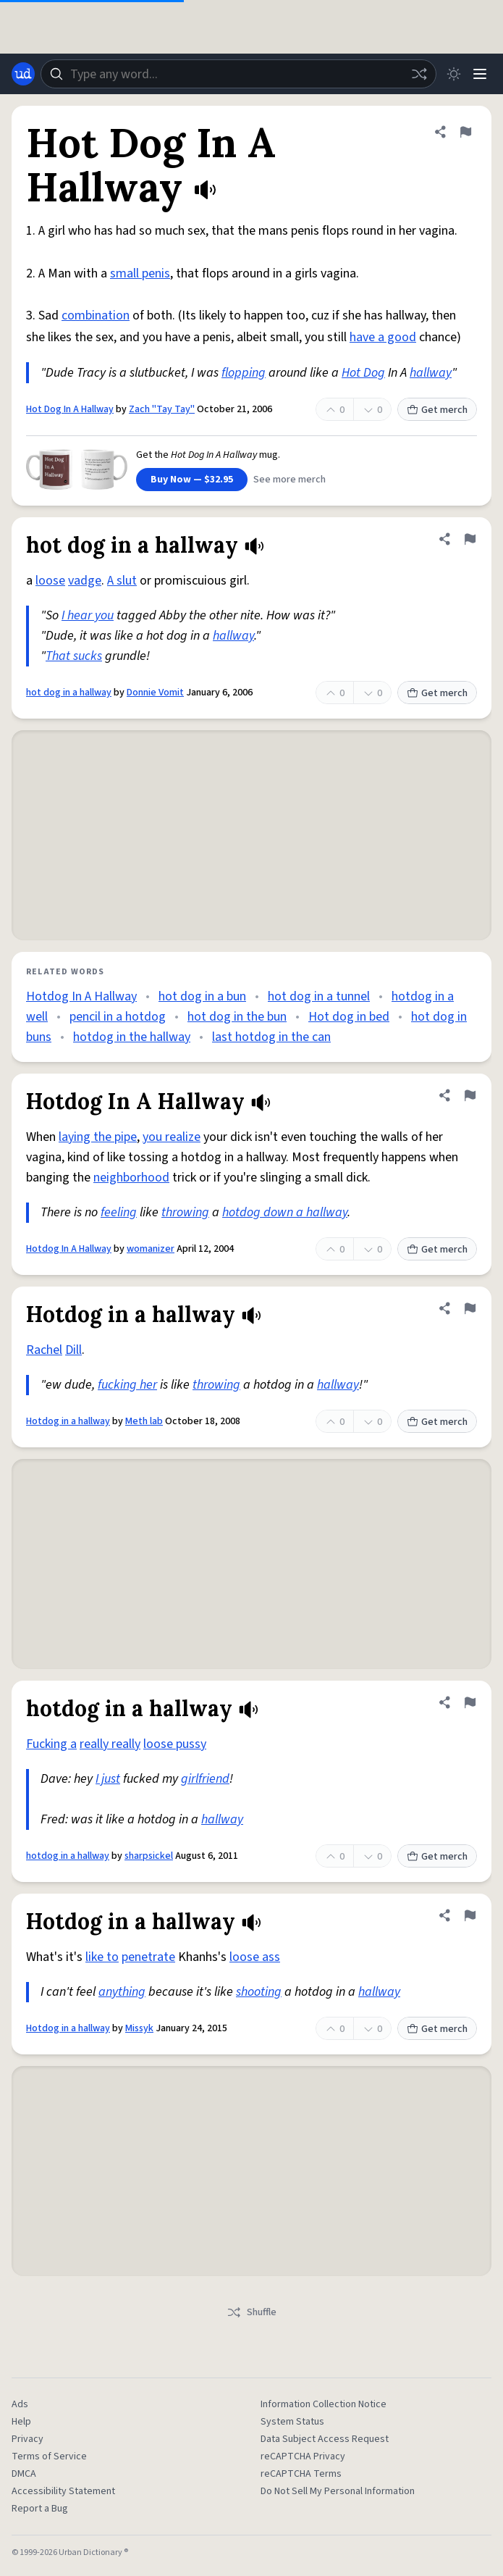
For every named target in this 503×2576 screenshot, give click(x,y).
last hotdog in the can (271, 1037)
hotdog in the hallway (131, 1037)
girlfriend (205, 1779)
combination (96, 315)
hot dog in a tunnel (319, 996)
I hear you (88, 615)
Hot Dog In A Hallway (70, 409)
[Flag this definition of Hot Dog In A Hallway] (465, 131)
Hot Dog (363, 373)
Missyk (139, 2028)
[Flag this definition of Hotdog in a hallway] (469, 1308)
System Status (292, 2421)
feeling (119, 1212)
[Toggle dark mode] (453, 73)
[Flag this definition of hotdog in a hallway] (469, 1702)
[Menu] (479, 73)
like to (102, 1957)
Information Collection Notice (323, 2404)
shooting (259, 1992)
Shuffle (251, 2312)
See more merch (289, 479)
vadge (84, 581)
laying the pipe (98, 1137)
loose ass (254, 1957)
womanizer (150, 1249)
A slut (122, 581)
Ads (20, 2404)
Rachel (44, 1350)
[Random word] (419, 74)
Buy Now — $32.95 (192, 479)
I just (108, 1779)
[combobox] (238, 73)
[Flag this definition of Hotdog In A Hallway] (469, 1095)
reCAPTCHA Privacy (303, 2456)
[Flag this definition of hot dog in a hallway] (469, 539)
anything (121, 1992)
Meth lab (144, 1421)
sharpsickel (148, 1856)
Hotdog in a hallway (68, 1421)
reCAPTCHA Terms (301, 2474)
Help (21, 2421)
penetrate (148, 1957)
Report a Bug (40, 2508)
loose (50, 581)
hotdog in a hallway (67, 1856)
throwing (185, 1212)
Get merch (437, 410)
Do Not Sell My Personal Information (338, 2491)
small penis (140, 273)
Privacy (27, 2439)
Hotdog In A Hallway (81, 996)
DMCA (24, 2474)
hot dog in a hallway (68, 692)
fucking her (127, 1385)
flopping (243, 373)
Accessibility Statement (63, 2491)
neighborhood (131, 1177)
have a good (383, 337)
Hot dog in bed (348, 1017)
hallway (431, 373)
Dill (73, 1350)
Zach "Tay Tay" (162, 409)
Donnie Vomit (155, 692)
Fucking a (51, 1744)
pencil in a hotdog (117, 1017)
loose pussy (174, 1744)
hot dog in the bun (237, 1017)
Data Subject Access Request (325, 2439)
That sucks (74, 656)
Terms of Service (49, 2456)
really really (110, 1744)
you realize (171, 1137)
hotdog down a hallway (284, 1212)
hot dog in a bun (202, 996)
